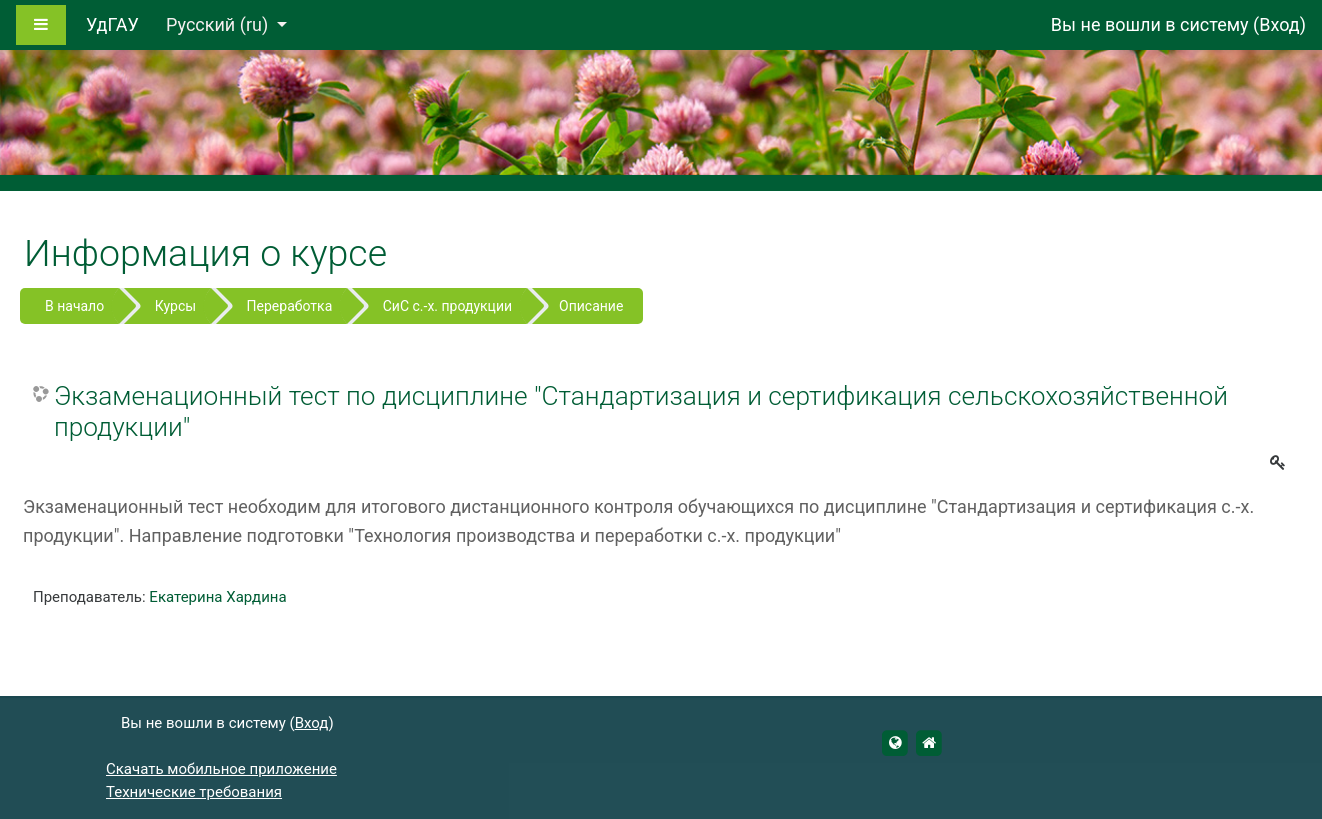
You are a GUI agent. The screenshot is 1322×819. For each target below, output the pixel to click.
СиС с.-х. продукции (447, 306)
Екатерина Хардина (217, 597)
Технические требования (194, 792)
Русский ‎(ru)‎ (219, 24)
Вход (1279, 24)
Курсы (175, 306)
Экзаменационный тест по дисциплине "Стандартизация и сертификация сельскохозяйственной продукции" (641, 412)
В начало (74, 306)
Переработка (290, 306)
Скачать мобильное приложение (221, 769)
